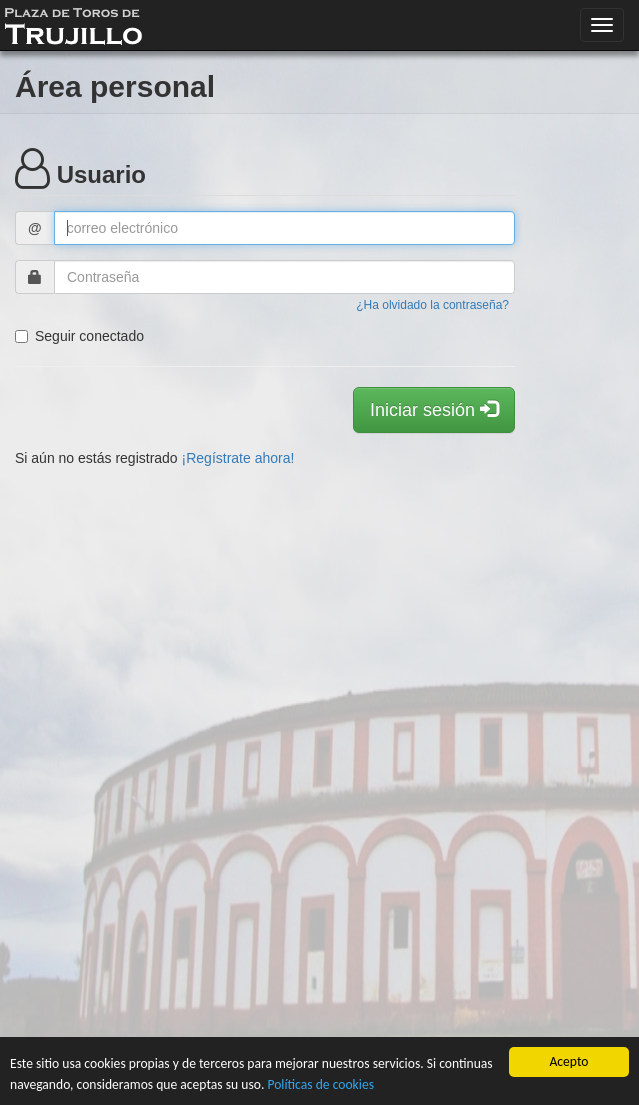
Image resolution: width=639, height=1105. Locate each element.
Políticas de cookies (320, 1084)
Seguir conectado (79, 336)
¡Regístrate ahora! (238, 458)
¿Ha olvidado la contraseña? (432, 305)
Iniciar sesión (434, 409)
